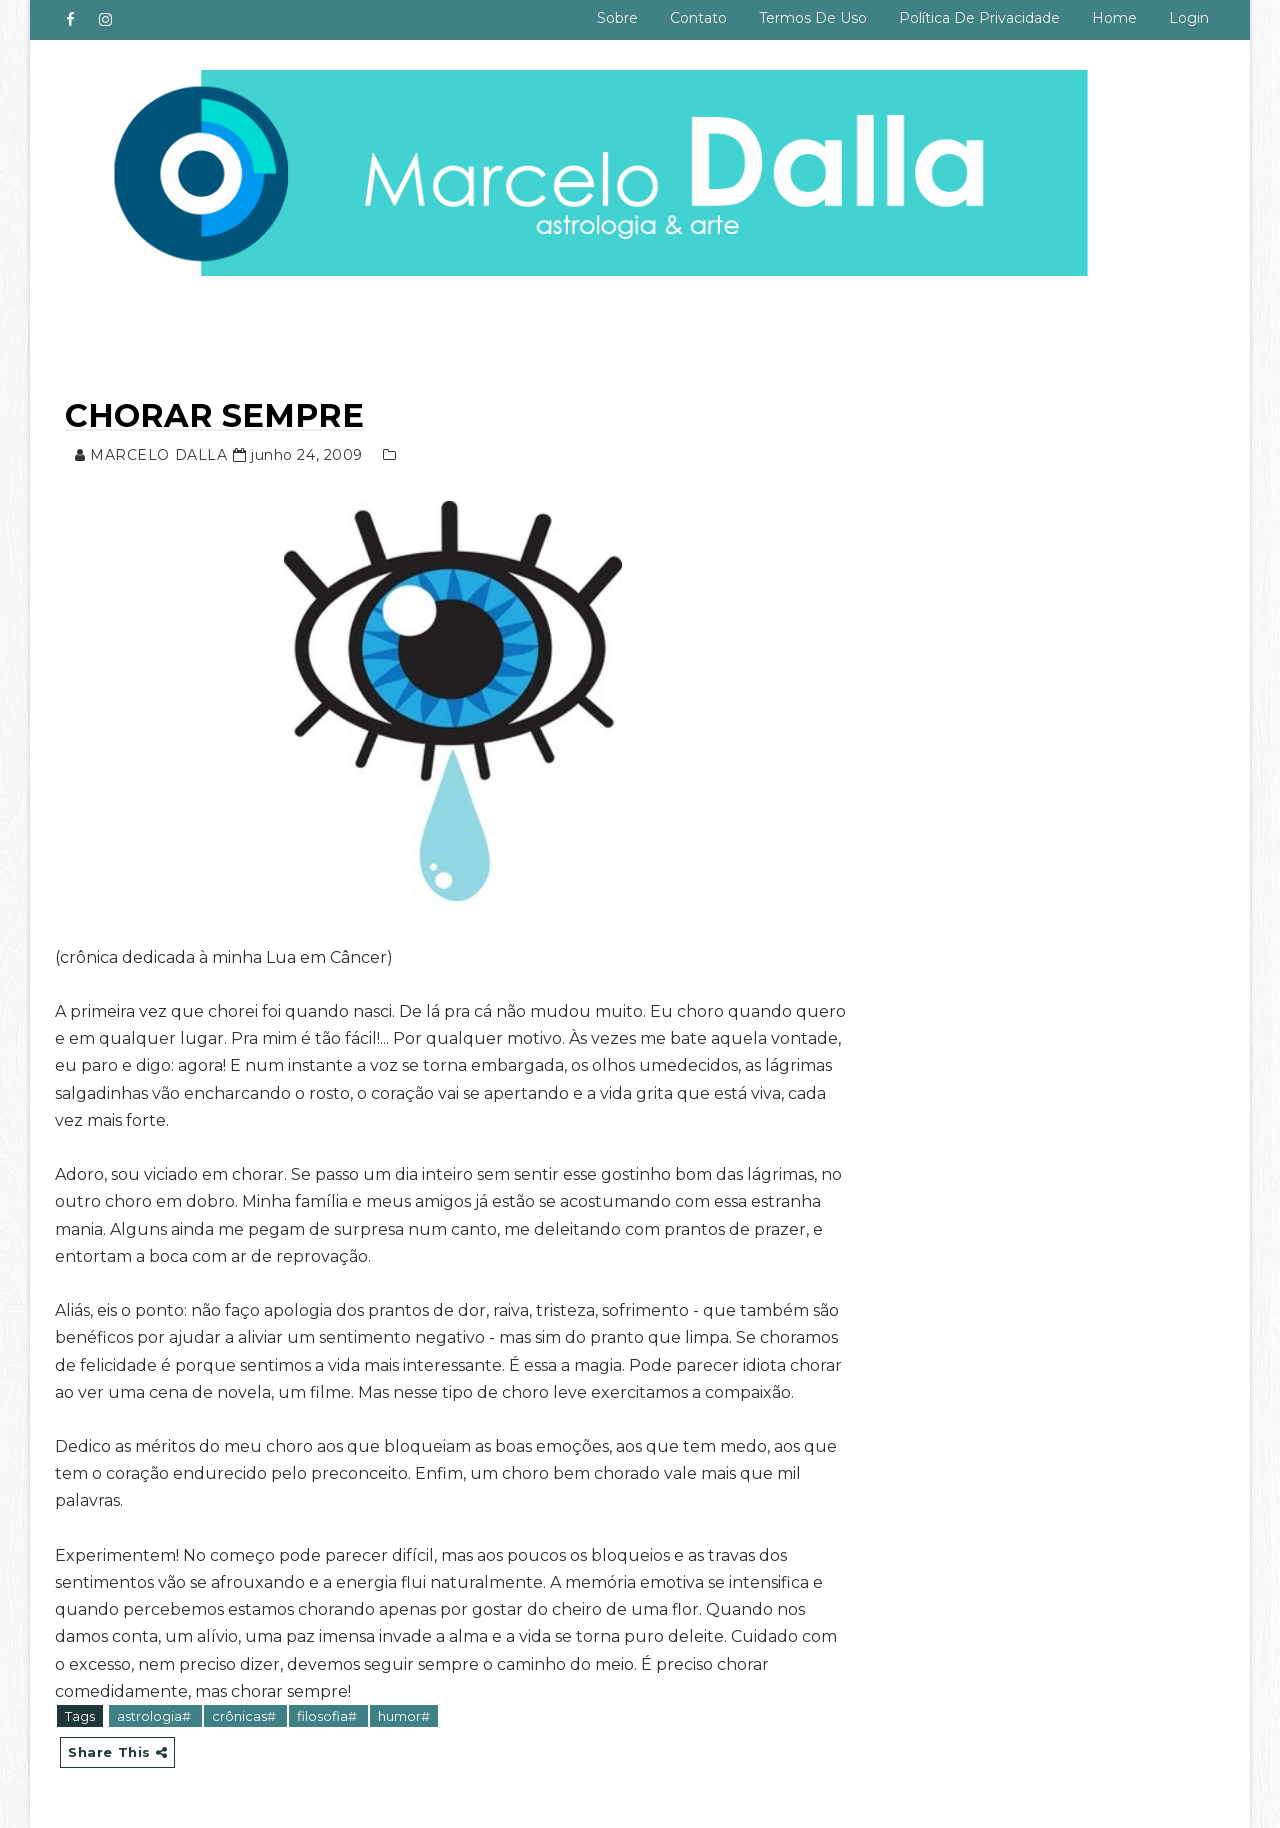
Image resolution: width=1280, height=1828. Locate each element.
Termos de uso (813, 18)
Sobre (617, 18)
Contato (698, 18)
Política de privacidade (979, 18)
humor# (404, 1716)
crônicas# (245, 1716)
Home (1114, 18)
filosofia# (328, 1716)
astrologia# (155, 1716)
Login (1189, 18)
